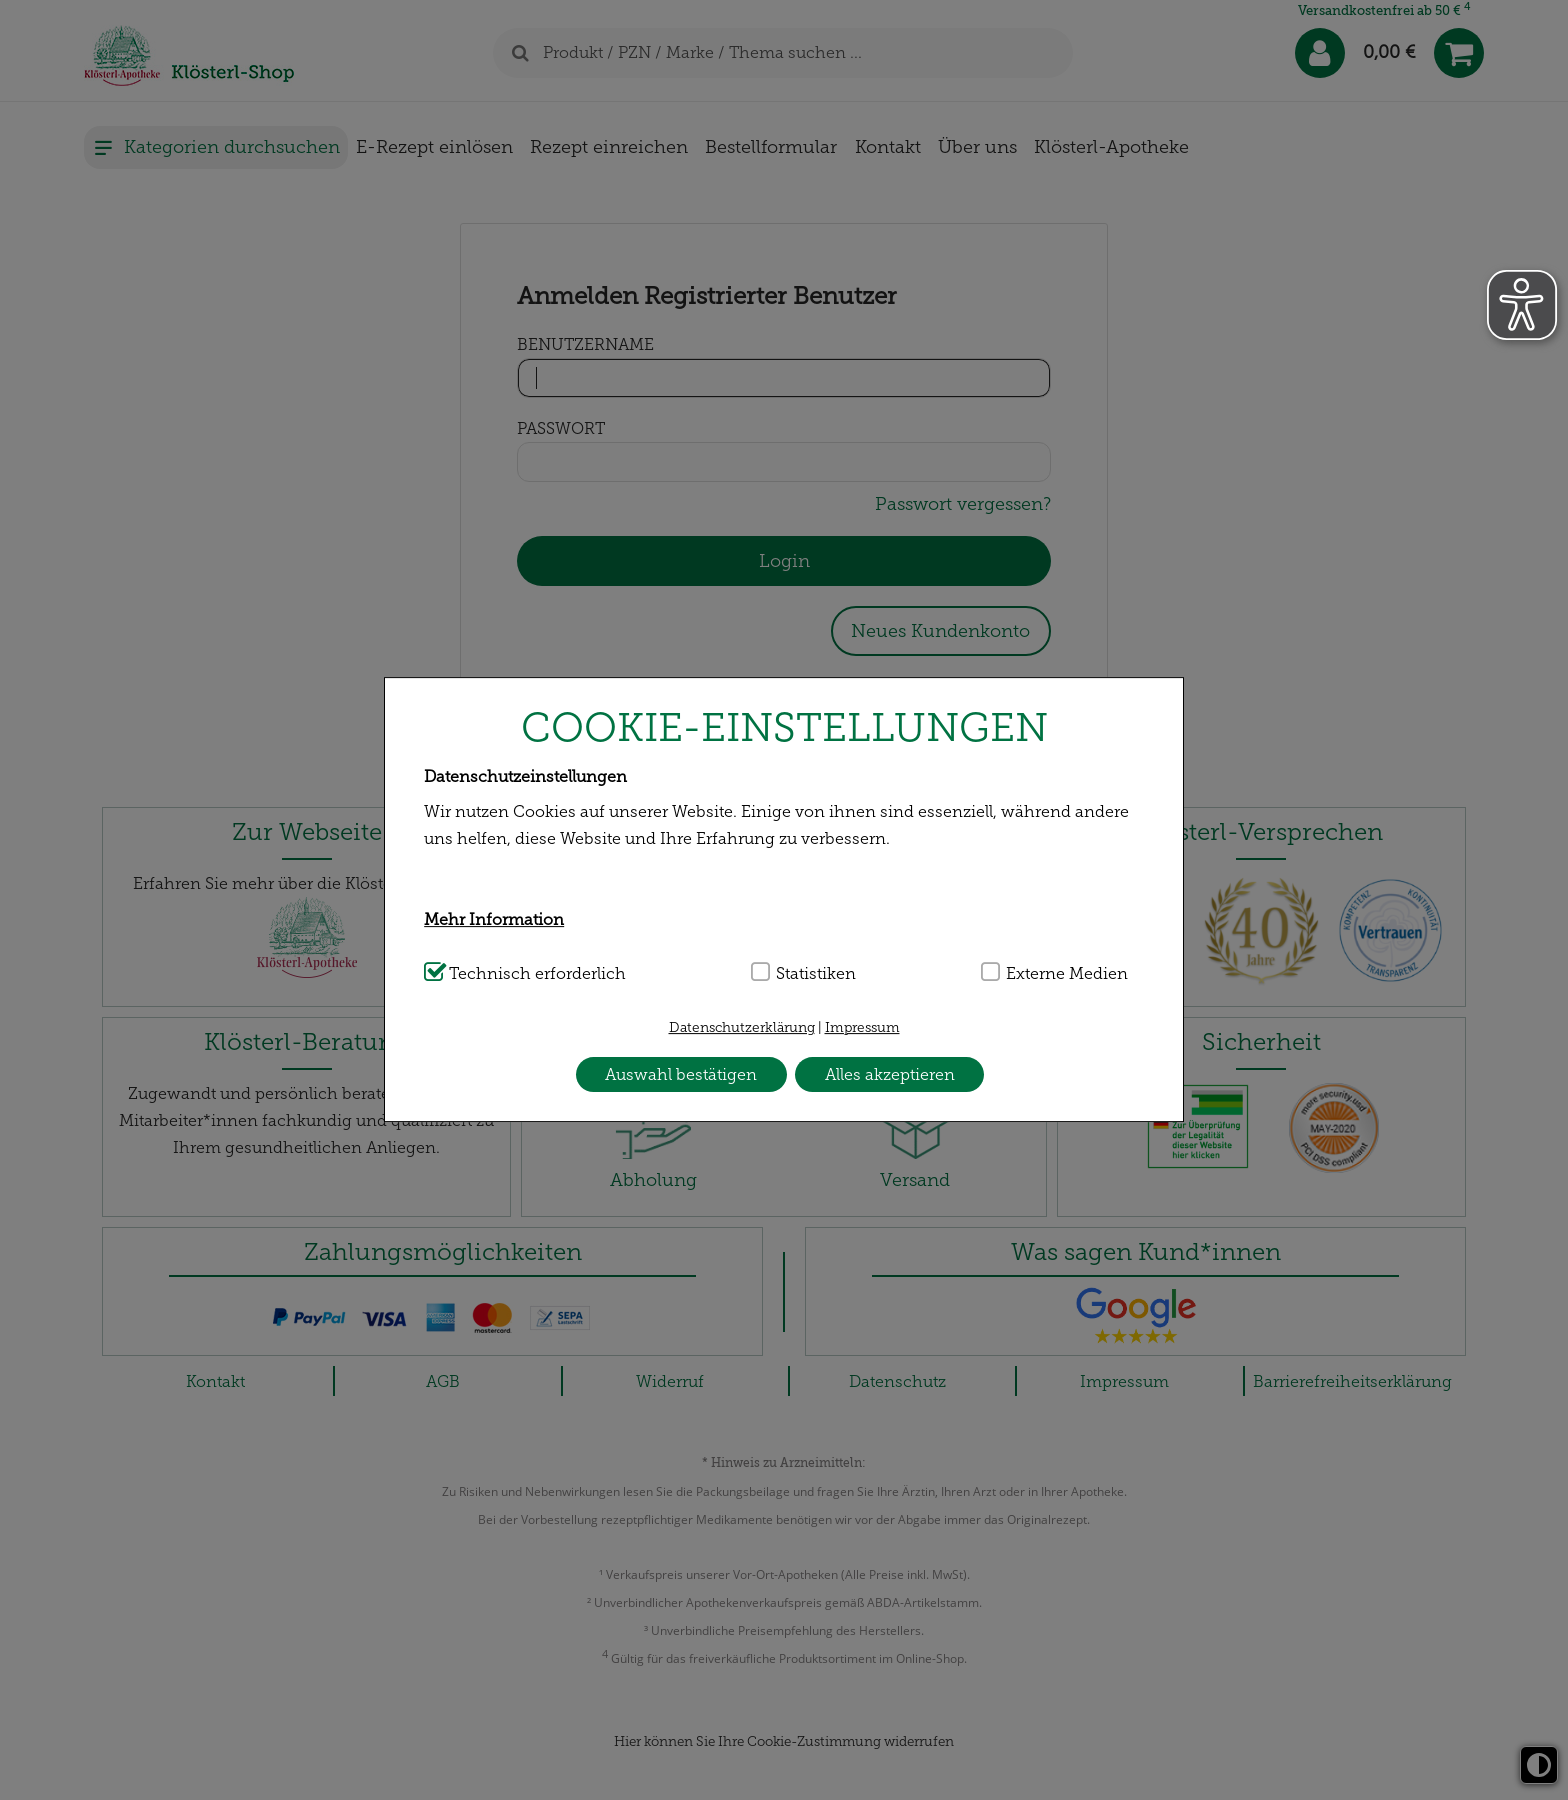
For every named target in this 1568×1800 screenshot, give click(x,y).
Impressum (862, 1027)
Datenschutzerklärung (742, 1027)
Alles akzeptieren (890, 1074)
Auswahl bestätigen (681, 1074)
